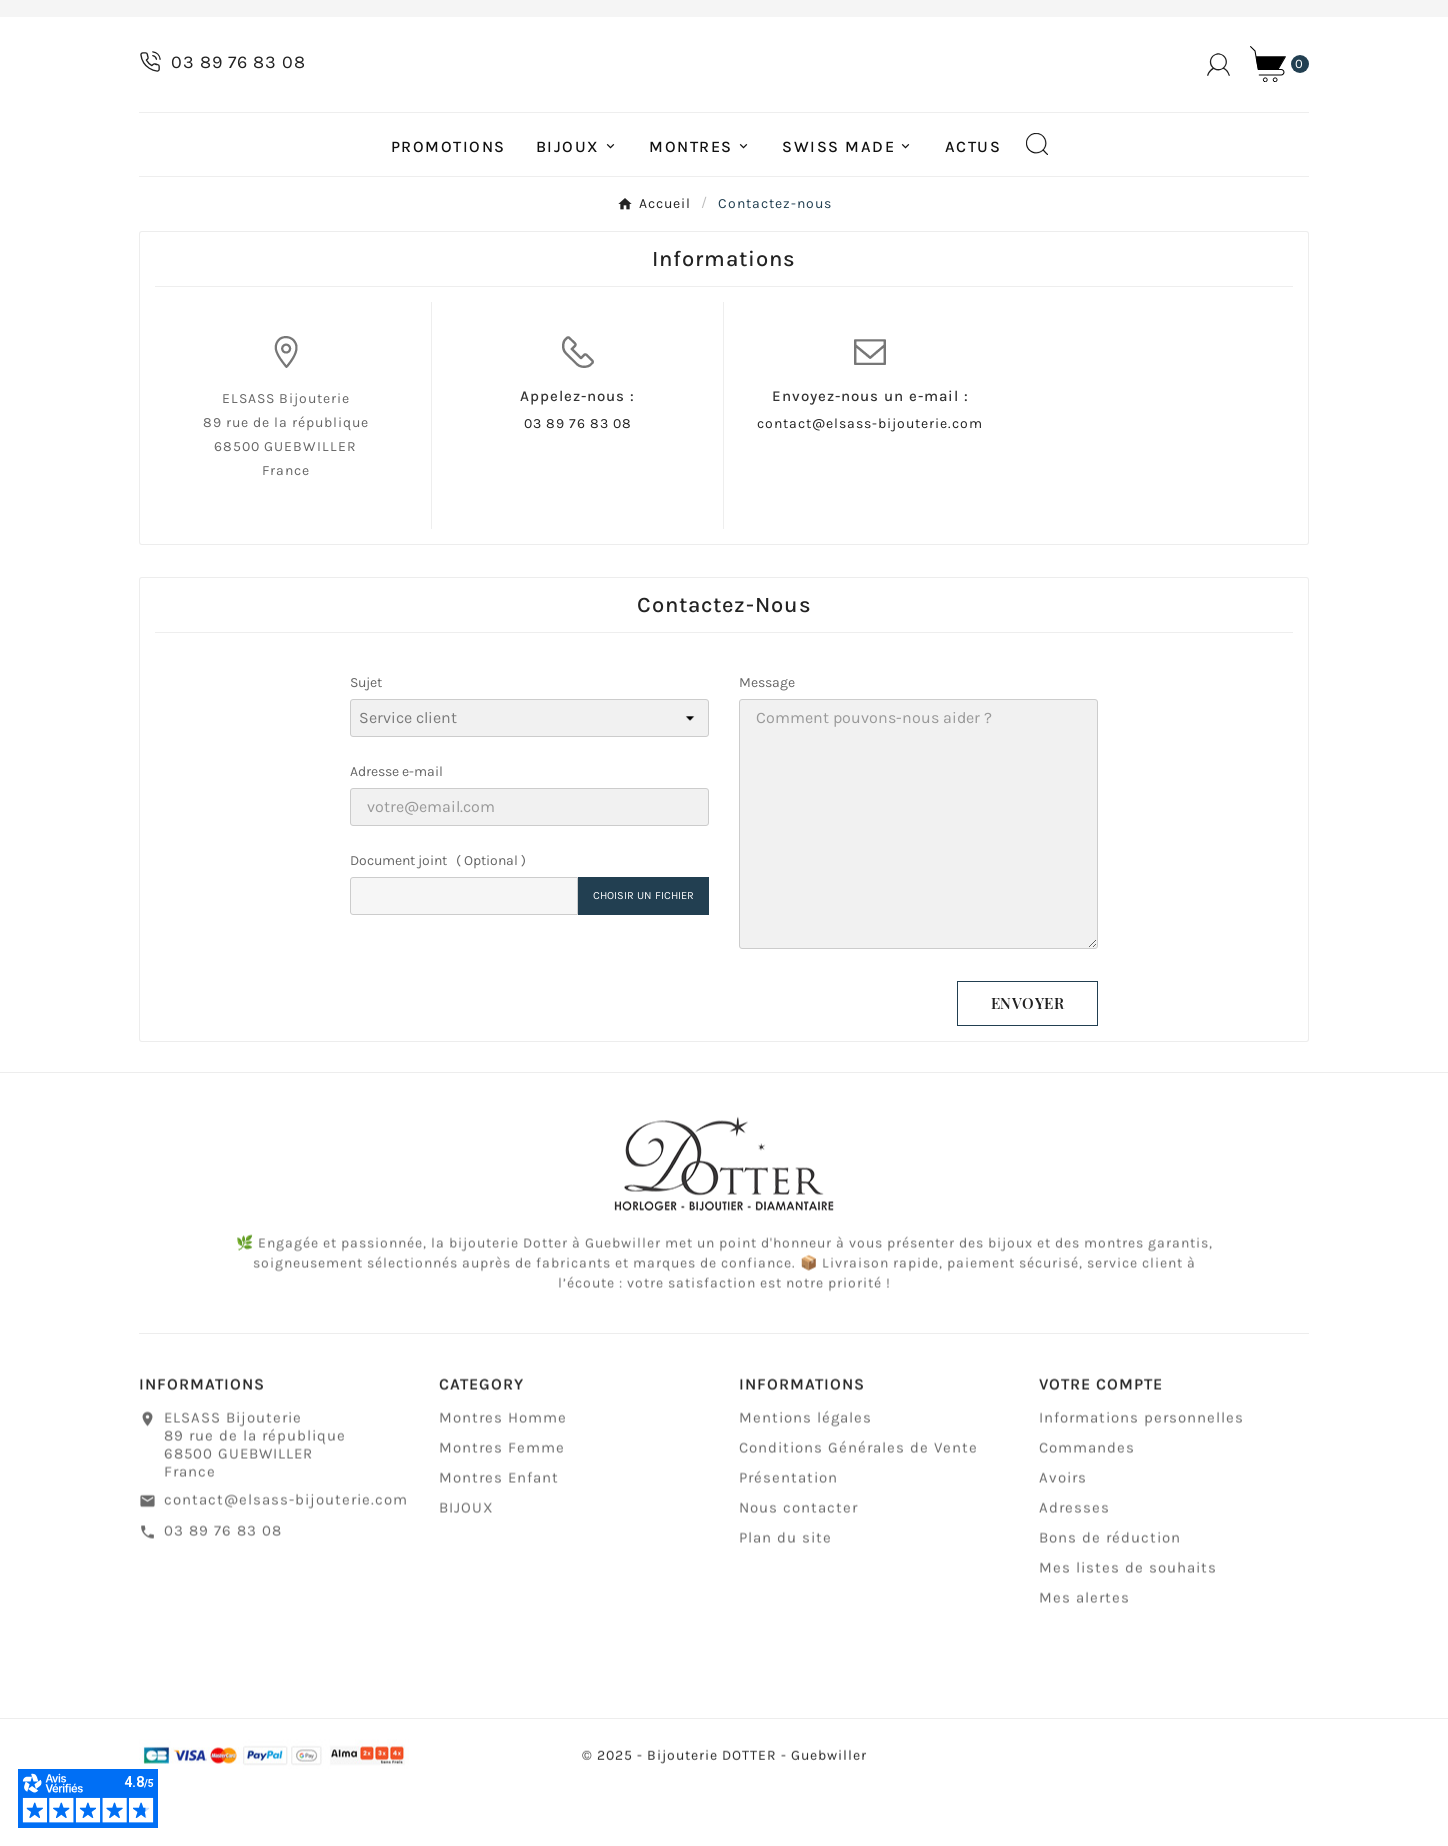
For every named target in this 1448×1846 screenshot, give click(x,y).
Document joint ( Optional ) (438, 917)
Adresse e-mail (396, 828)
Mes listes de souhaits (1128, 1634)
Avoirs (1063, 1544)
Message (767, 739)
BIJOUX (466, 1574)
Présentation (788, 1544)
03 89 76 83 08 (578, 480)
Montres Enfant (499, 1544)
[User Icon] (1218, 92)
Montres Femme (502, 1514)
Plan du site (785, 1604)
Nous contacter (798, 1574)
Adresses (1074, 1574)
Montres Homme (503, 1484)
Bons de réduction (1110, 1604)
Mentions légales (805, 1484)
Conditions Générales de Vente (858, 1514)
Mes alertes (1084, 1664)
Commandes (1087, 1514)
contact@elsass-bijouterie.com (870, 480)
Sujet (366, 739)
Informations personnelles (1141, 1484)
